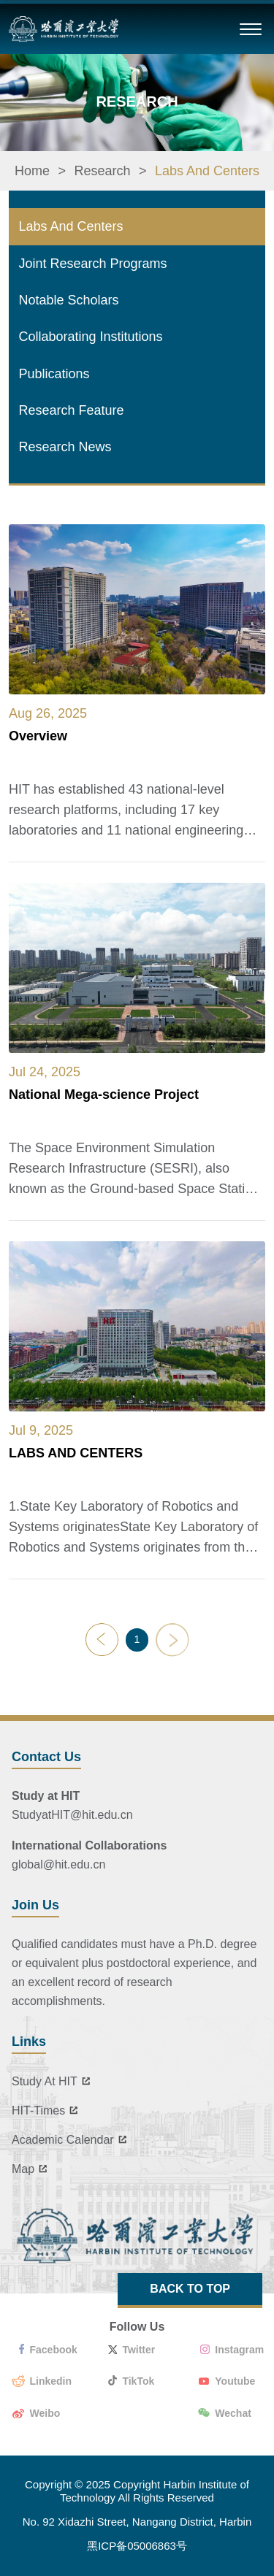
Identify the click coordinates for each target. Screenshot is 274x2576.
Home (32, 171)
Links (29, 2041)
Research (102, 171)
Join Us (35, 1905)
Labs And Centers (207, 171)
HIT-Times (47, 2111)
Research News (65, 447)
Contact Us (46, 1756)
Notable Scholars (69, 300)
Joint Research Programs (93, 263)
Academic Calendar (72, 2140)
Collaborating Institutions (91, 336)
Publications (54, 374)
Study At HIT (53, 2081)
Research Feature (71, 410)
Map (32, 2169)
